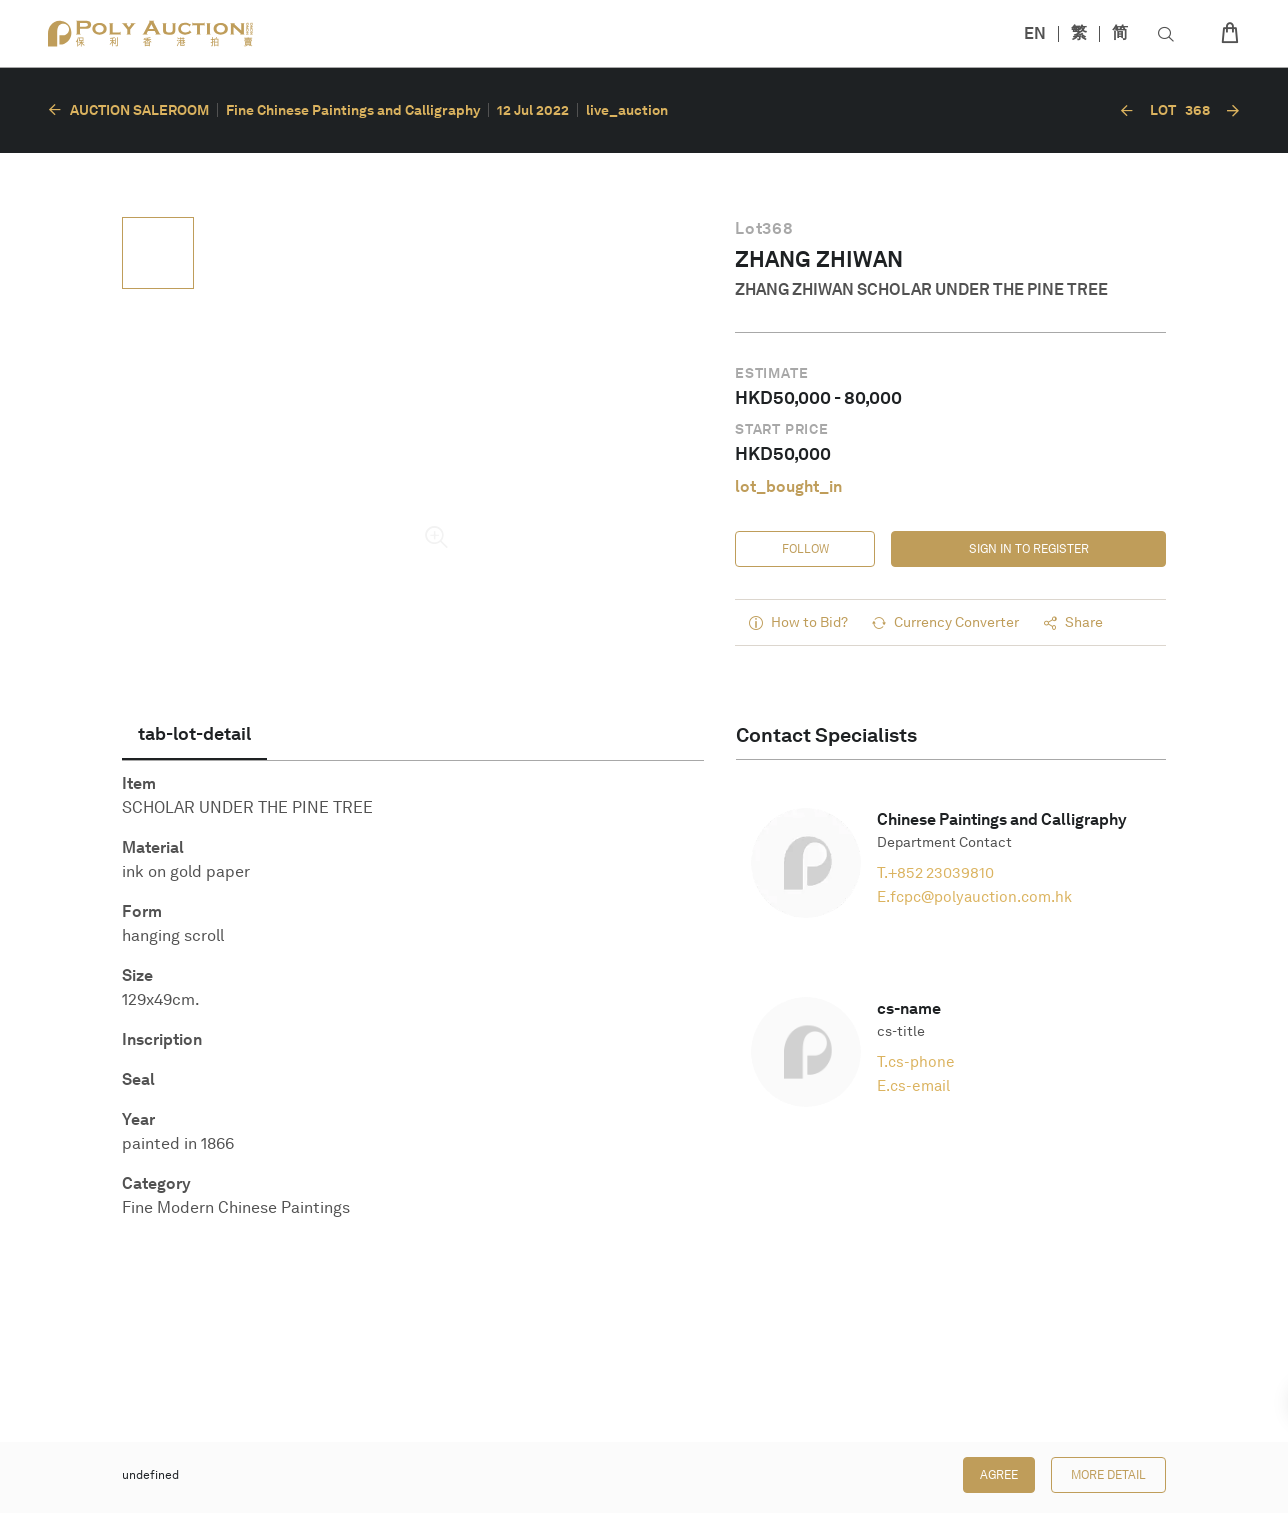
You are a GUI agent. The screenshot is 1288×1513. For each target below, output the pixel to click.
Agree (999, 1475)
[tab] (194, 734)
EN (1035, 33)
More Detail (1108, 1475)
